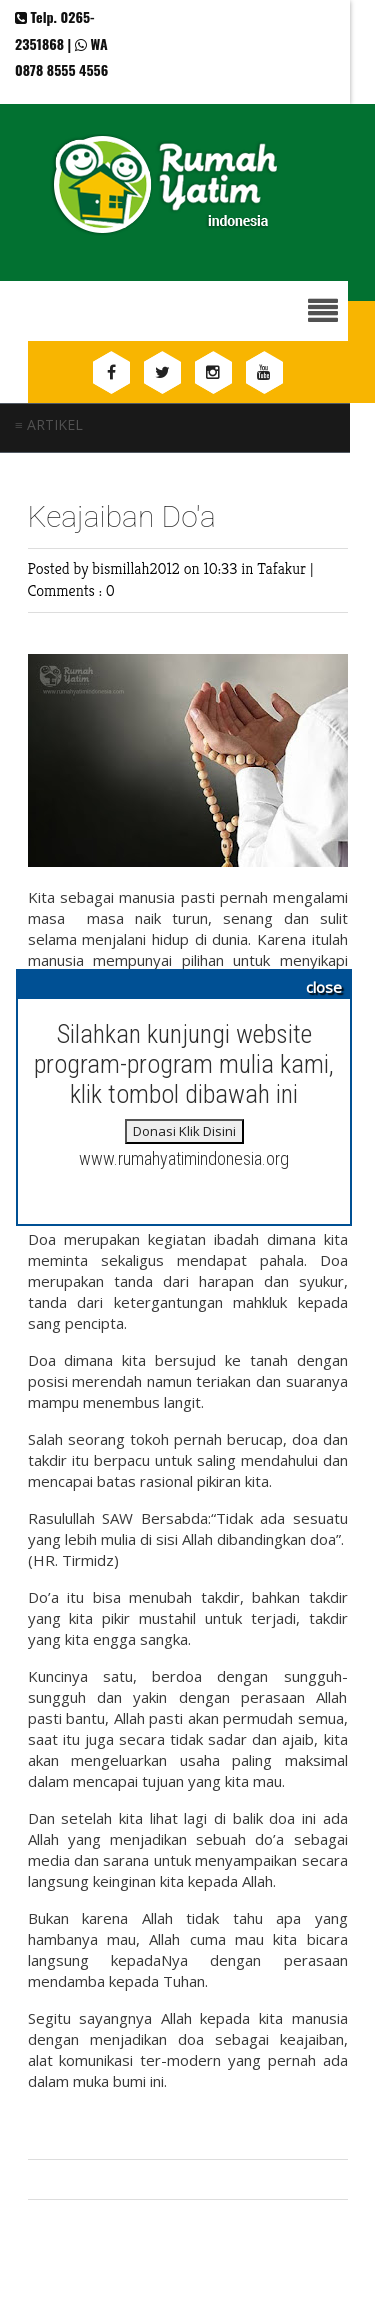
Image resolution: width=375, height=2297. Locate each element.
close (324, 987)
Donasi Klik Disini (184, 1131)
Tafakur (283, 568)
